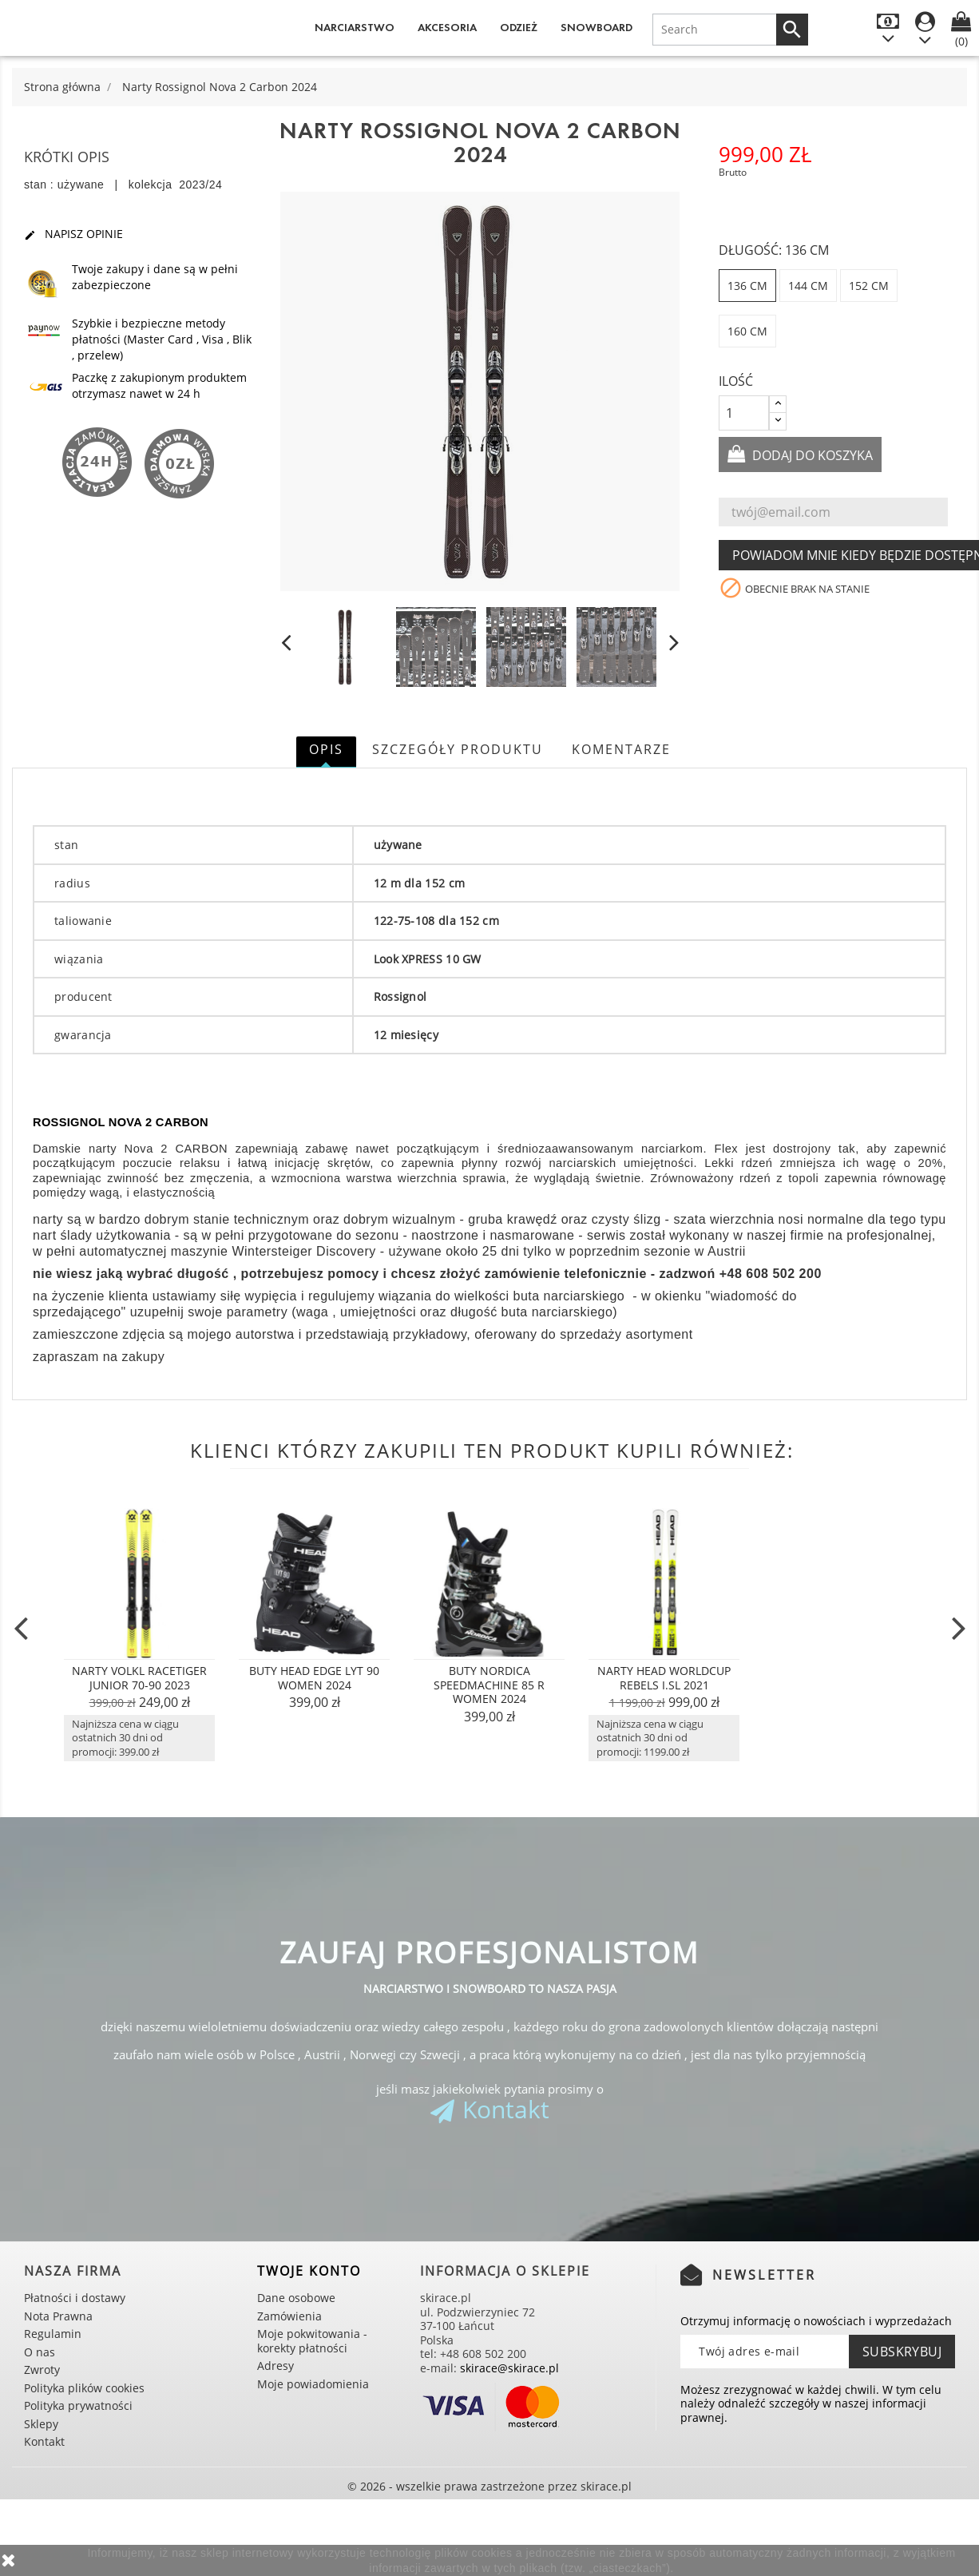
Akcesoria (447, 27)
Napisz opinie (73, 234)
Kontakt (505, 2109)
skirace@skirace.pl (509, 2368)
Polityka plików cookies (84, 2387)
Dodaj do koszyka (811, 455)
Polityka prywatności (78, 2405)
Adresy (275, 2365)
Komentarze (621, 749)
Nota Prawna (58, 2316)
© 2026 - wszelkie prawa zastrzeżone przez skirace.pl (489, 2486)
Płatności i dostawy (74, 2297)
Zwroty (42, 2369)
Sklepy (41, 2423)
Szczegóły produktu (457, 749)
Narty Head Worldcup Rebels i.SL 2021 (664, 1678)
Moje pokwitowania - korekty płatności (312, 2341)
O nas (39, 2352)
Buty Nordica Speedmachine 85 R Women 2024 (489, 1684)
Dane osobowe (296, 2297)
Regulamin (52, 2333)
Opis (326, 749)
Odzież (518, 27)
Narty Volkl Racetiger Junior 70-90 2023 (139, 1678)
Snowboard (596, 27)
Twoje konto (309, 2271)
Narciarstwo (354, 27)
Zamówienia (289, 2316)
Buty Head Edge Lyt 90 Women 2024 (314, 1678)
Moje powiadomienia (313, 2383)
